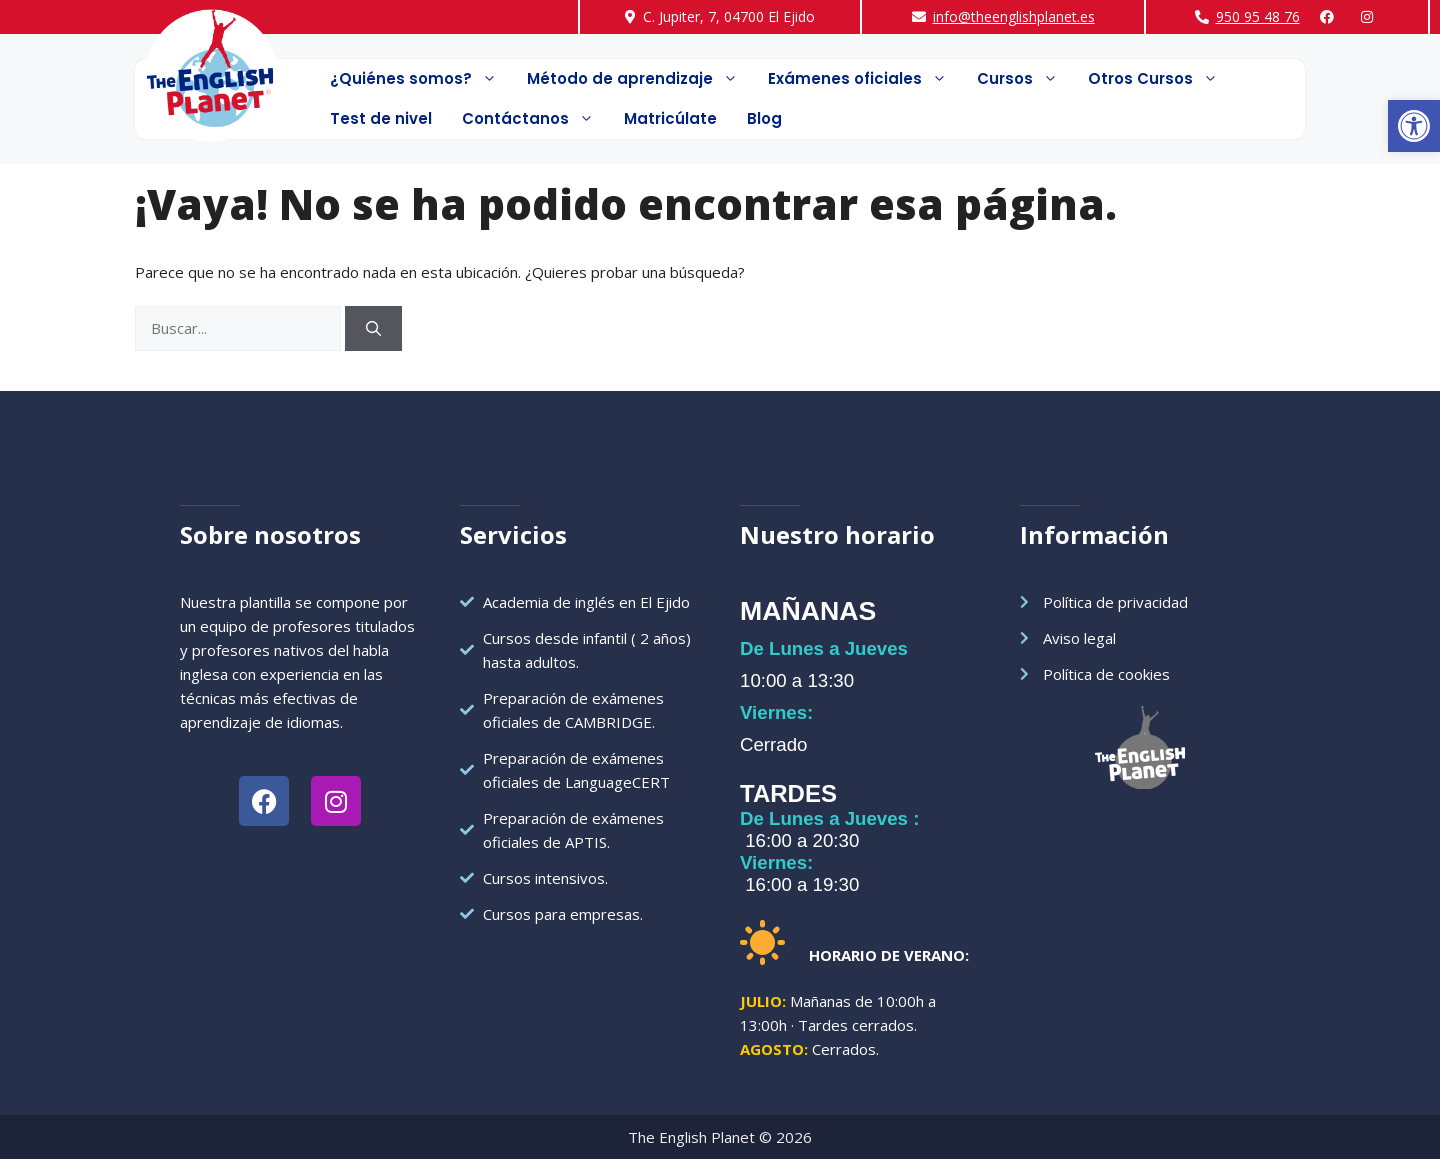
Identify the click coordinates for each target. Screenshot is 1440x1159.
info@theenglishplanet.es (1014, 16)
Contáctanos (535, 119)
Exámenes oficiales (865, 79)
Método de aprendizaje (640, 79)
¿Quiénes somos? (421, 79)
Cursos (1025, 79)
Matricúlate (670, 118)
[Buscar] (373, 328)
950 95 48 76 (1258, 16)
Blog (764, 118)
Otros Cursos (1160, 79)
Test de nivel (381, 118)
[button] (1414, 126)
